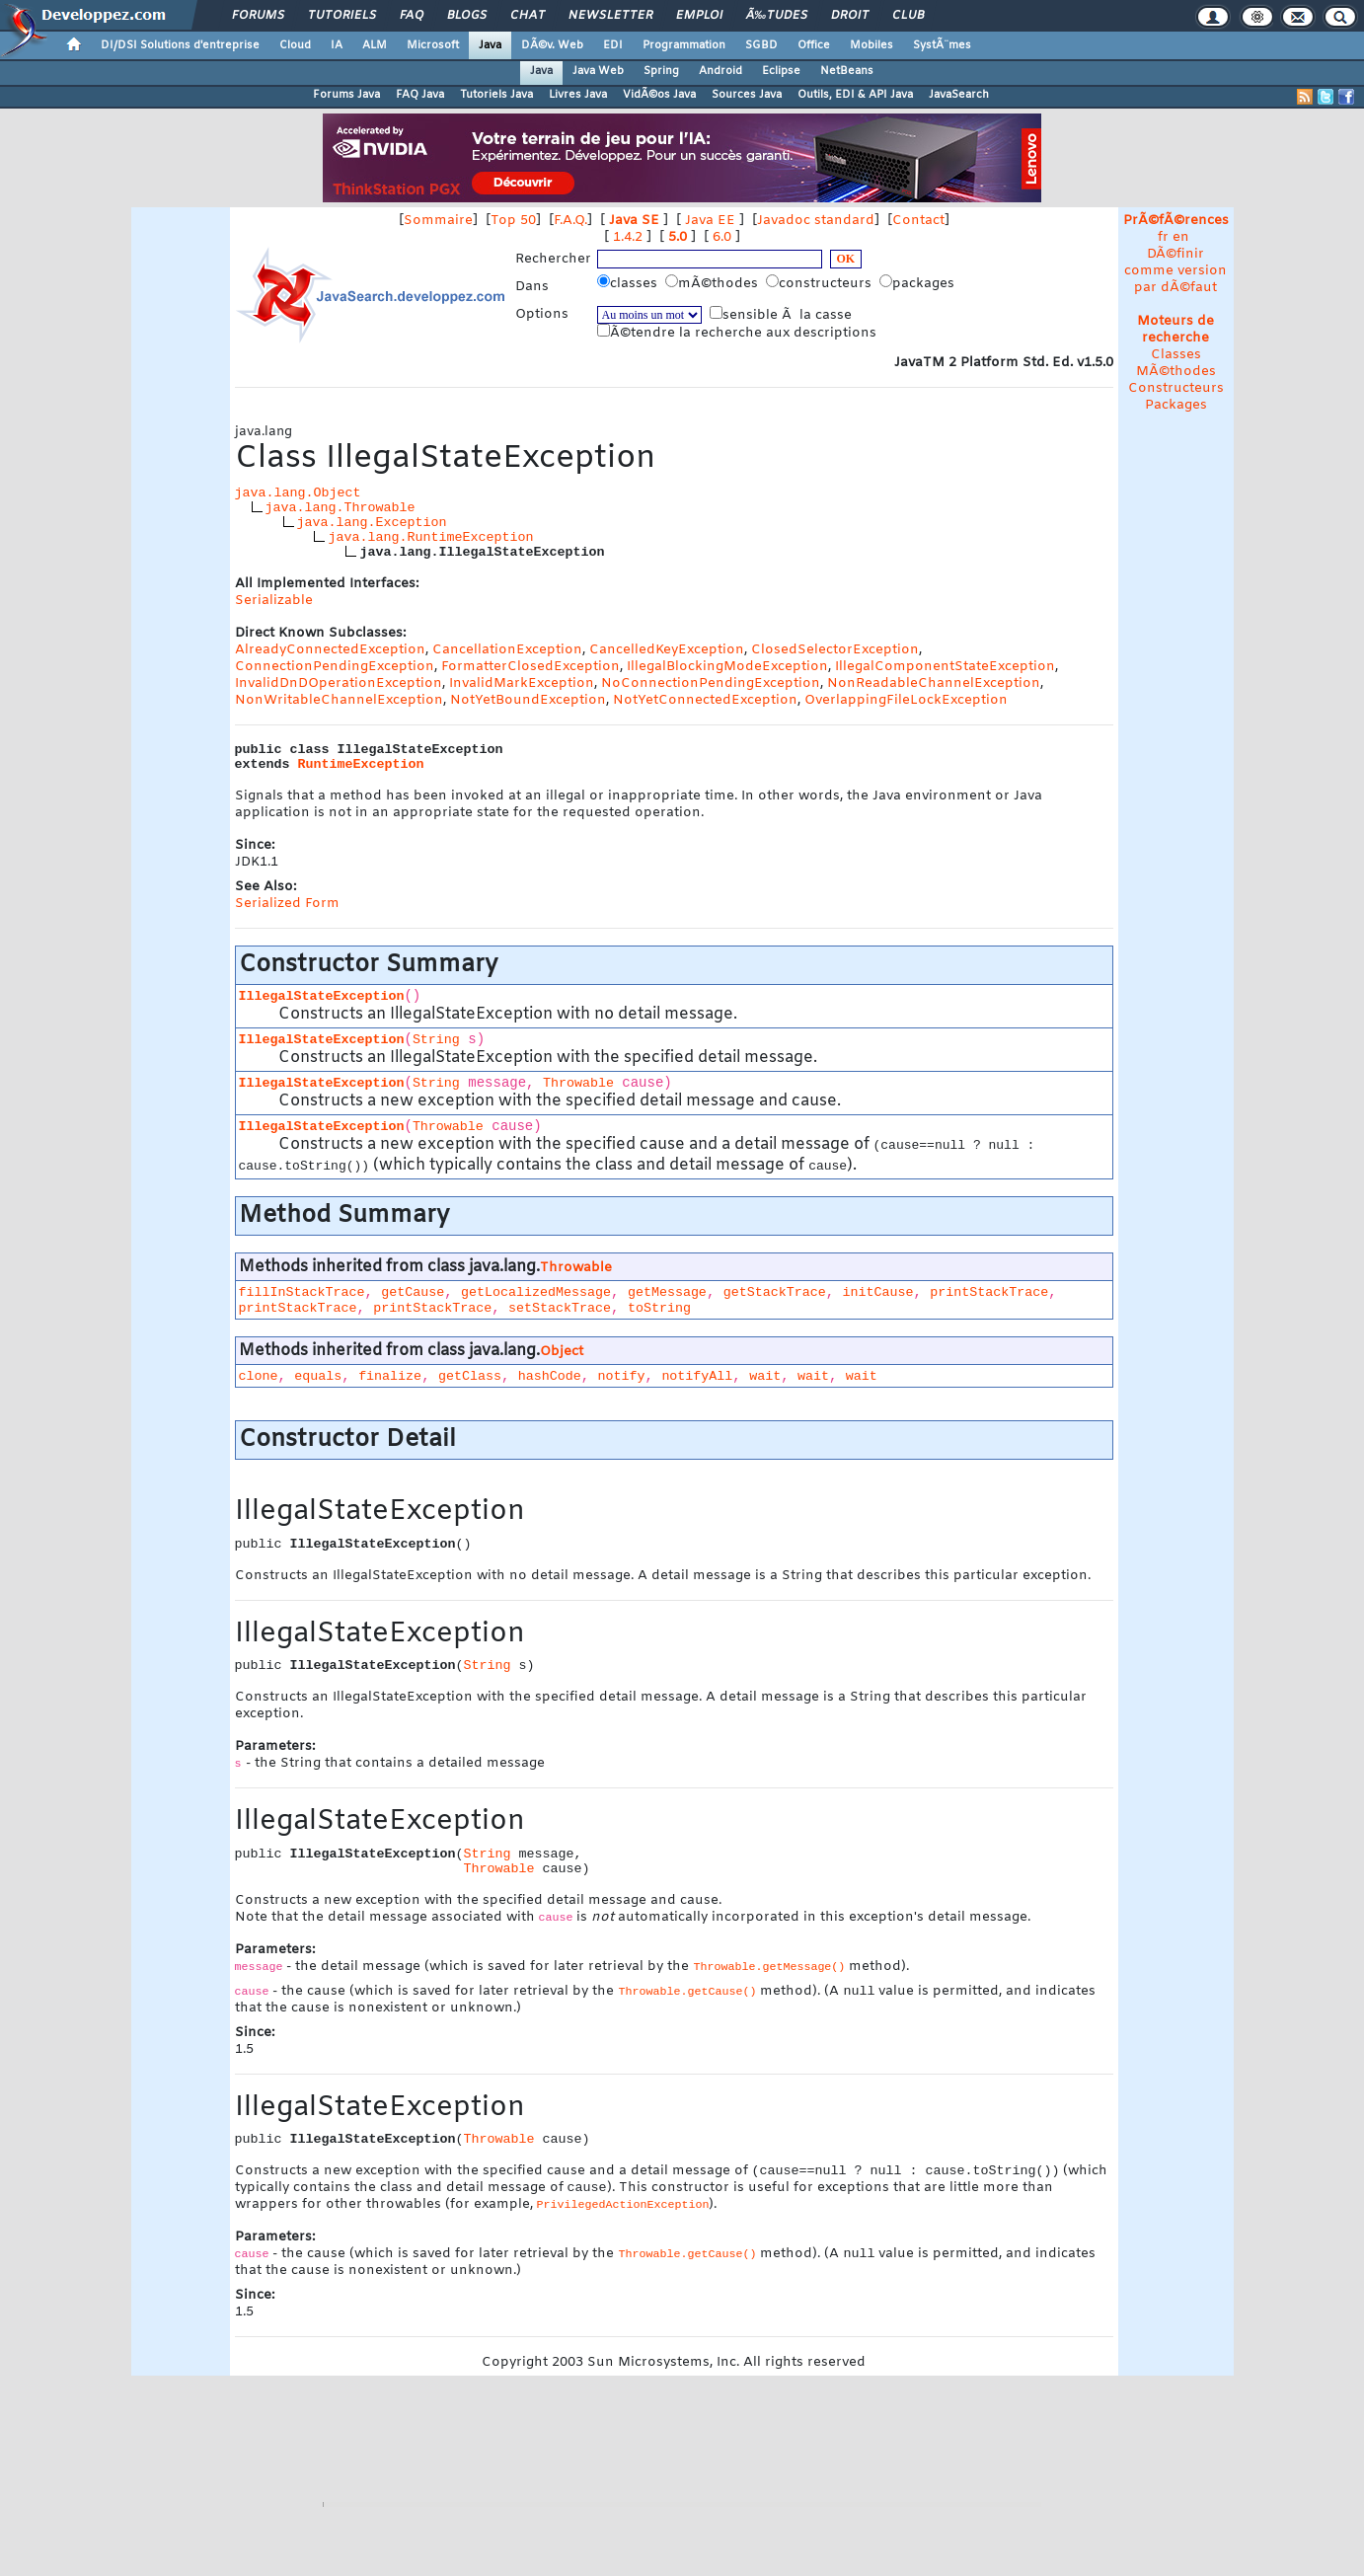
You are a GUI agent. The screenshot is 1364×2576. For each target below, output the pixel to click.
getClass (469, 1376)
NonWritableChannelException (339, 700)
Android (720, 71)
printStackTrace (989, 1292)
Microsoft (433, 45)
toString (659, 1308)
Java (490, 45)
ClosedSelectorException (835, 650)
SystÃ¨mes (942, 45)
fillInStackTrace (302, 1292)
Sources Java (747, 95)
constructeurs (820, 283)
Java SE (634, 220)
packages (918, 283)
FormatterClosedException (530, 666)
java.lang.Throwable (340, 507)
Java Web (598, 71)
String (436, 1039)
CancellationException (507, 650)
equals (317, 1376)
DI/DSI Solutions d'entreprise (180, 45)
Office (813, 45)
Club (908, 16)
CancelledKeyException (666, 650)
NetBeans (846, 71)
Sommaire (438, 220)
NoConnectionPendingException (710, 683)
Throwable (578, 1083)
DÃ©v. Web (552, 45)
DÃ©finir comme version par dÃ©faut (1175, 271)
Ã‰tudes (776, 16)
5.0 (677, 237)
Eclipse (781, 71)
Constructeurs (1176, 388)
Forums (258, 16)
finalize (389, 1376)
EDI (613, 45)
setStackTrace (559, 1308)
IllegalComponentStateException (945, 666)
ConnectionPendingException (334, 666)
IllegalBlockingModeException (727, 666)
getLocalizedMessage (536, 1292)
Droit (850, 16)
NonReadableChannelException (933, 683)
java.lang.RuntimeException (430, 537)
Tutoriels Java (496, 95)
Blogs (467, 16)
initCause (877, 1292)
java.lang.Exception (372, 522)
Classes (1176, 354)
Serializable (274, 600)
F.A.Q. (570, 220)
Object (561, 1351)
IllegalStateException (322, 996)
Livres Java (578, 95)
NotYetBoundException (528, 700)
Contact (918, 220)
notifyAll (696, 1376)
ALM (374, 45)
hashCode (549, 1376)
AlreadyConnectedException (330, 650)
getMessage (667, 1292)
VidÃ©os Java (659, 95)
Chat (527, 16)
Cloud (295, 45)
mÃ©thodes (713, 283)
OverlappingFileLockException (906, 700)
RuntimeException (361, 764)
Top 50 (513, 220)
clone (258, 1376)
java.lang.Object (298, 493)
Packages (1176, 405)
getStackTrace (774, 1292)
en (1181, 237)
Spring (661, 71)
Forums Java (346, 95)
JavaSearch (959, 95)
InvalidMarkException (521, 683)
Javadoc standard (815, 220)
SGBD (761, 45)
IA (336, 45)
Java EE (710, 220)
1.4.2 (627, 237)
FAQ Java (420, 95)
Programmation (684, 45)
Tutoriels (342, 16)
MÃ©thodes (1176, 371)
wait (765, 1376)
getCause (412, 1292)
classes (629, 283)
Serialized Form (287, 903)
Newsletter (610, 16)
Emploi (699, 16)
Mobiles (871, 45)
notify (621, 1376)
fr (1163, 237)
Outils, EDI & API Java (855, 95)
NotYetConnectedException (705, 700)
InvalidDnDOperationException (338, 683)
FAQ (411, 16)
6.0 (722, 237)
